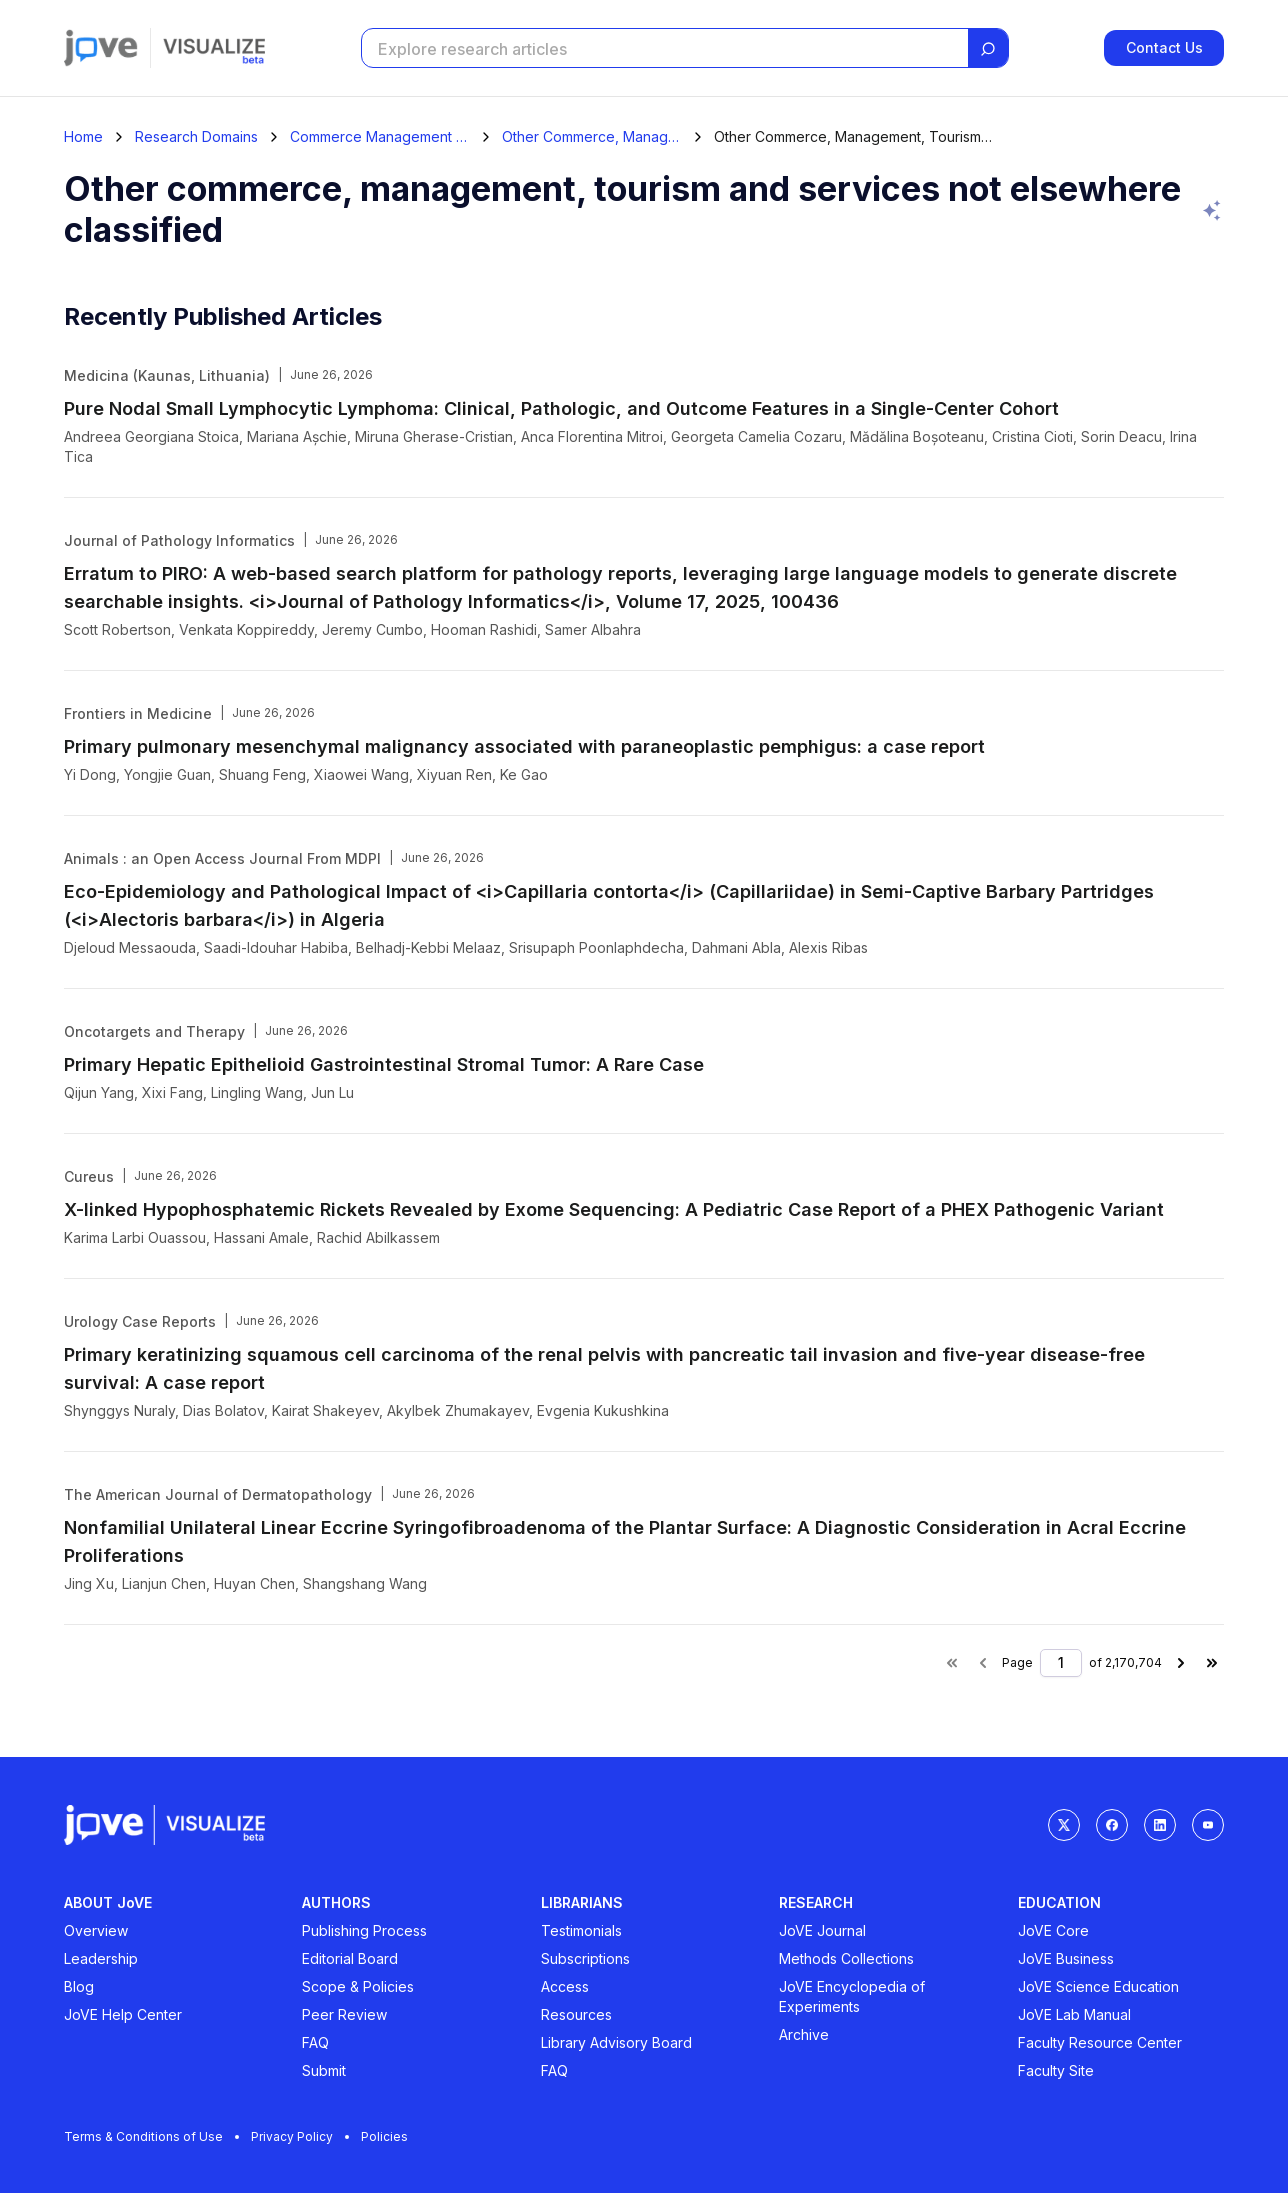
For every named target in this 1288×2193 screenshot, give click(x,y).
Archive (804, 2034)
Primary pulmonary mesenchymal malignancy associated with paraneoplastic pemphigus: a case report (524, 746)
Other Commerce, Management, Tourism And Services (592, 137)
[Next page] (1181, 1663)
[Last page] (1212, 1663)
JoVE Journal (822, 1930)
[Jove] (101, 48)
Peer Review (344, 2014)
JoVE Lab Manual (1074, 2014)
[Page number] (1061, 1663)
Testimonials (581, 1930)
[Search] (988, 49)
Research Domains (196, 137)
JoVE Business (1066, 1958)
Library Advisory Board (616, 2042)
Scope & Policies (358, 1986)
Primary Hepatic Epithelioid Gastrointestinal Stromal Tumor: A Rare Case (384, 1064)
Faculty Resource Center (1100, 2042)
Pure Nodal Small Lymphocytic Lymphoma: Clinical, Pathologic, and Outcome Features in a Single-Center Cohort (561, 408)
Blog (79, 1986)
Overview (96, 1930)
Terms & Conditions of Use (151, 2136)
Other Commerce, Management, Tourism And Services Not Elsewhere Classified (854, 137)
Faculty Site (1056, 2070)
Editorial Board (350, 1958)
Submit (324, 2070)
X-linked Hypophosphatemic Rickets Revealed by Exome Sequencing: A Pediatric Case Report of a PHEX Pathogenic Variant (614, 1209)
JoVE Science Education (1098, 1986)
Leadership (101, 1958)
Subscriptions (585, 1958)
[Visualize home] (214, 48)
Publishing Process (364, 1930)
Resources (576, 2014)
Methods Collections (846, 1958)
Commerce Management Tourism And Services (380, 137)
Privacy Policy (300, 2136)
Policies (384, 2136)
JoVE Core (1053, 1930)
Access (565, 1986)
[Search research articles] (663, 49)
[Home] (83, 137)
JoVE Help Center (123, 2014)
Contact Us (1164, 47)
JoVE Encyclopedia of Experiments (852, 1996)
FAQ (315, 2042)
